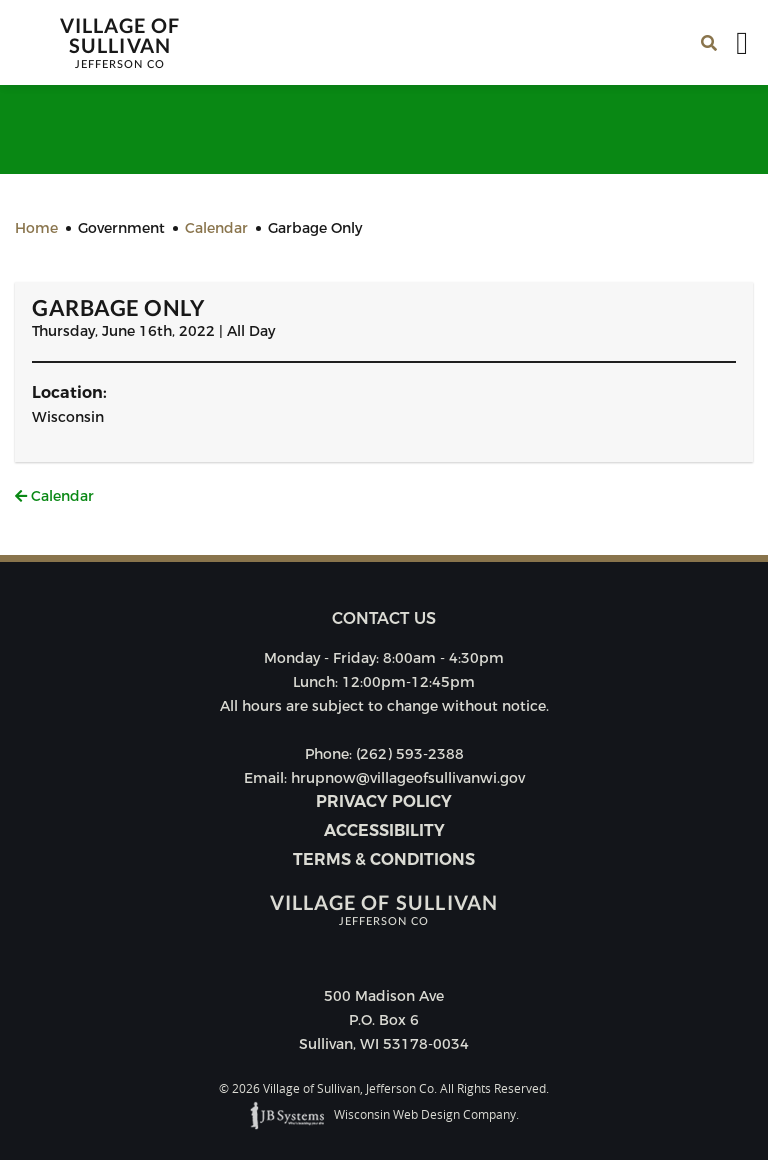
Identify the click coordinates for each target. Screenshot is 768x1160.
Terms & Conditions (384, 859)
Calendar (54, 496)
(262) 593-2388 (410, 754)
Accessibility (384, 830)
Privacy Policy (384, 801)
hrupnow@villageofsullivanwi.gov (408, 778)
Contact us (384, 618)
